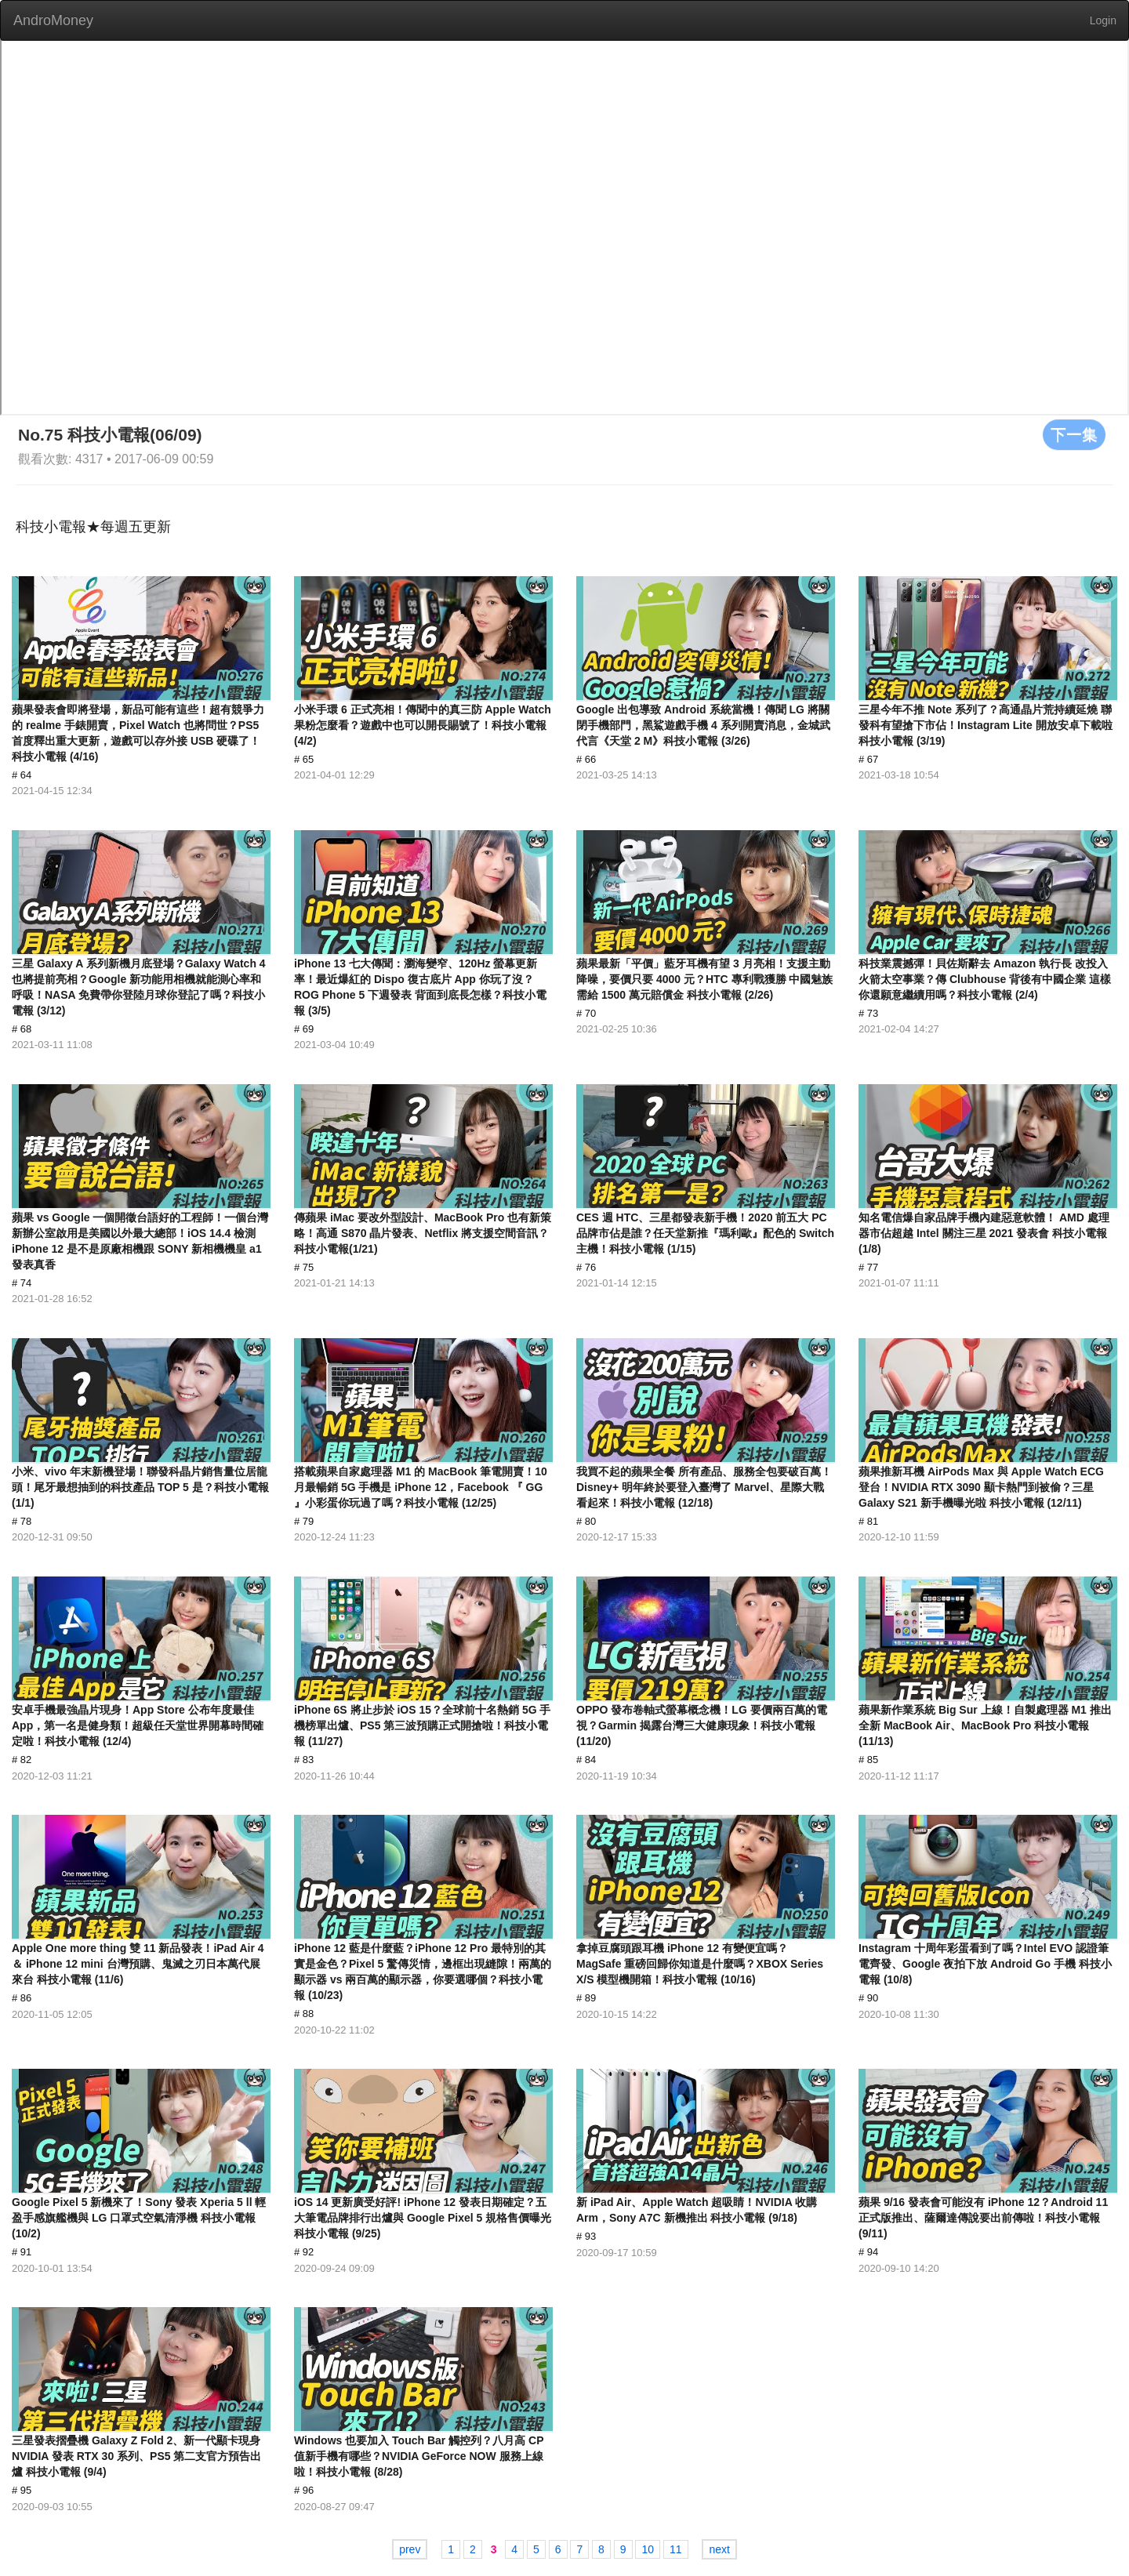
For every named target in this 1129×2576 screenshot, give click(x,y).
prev (409, 2549)
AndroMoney (53, 20)
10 (647, 2549)
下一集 (1074, 434)
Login (1103, 20)
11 (676, 2549)
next (719, 2549)
